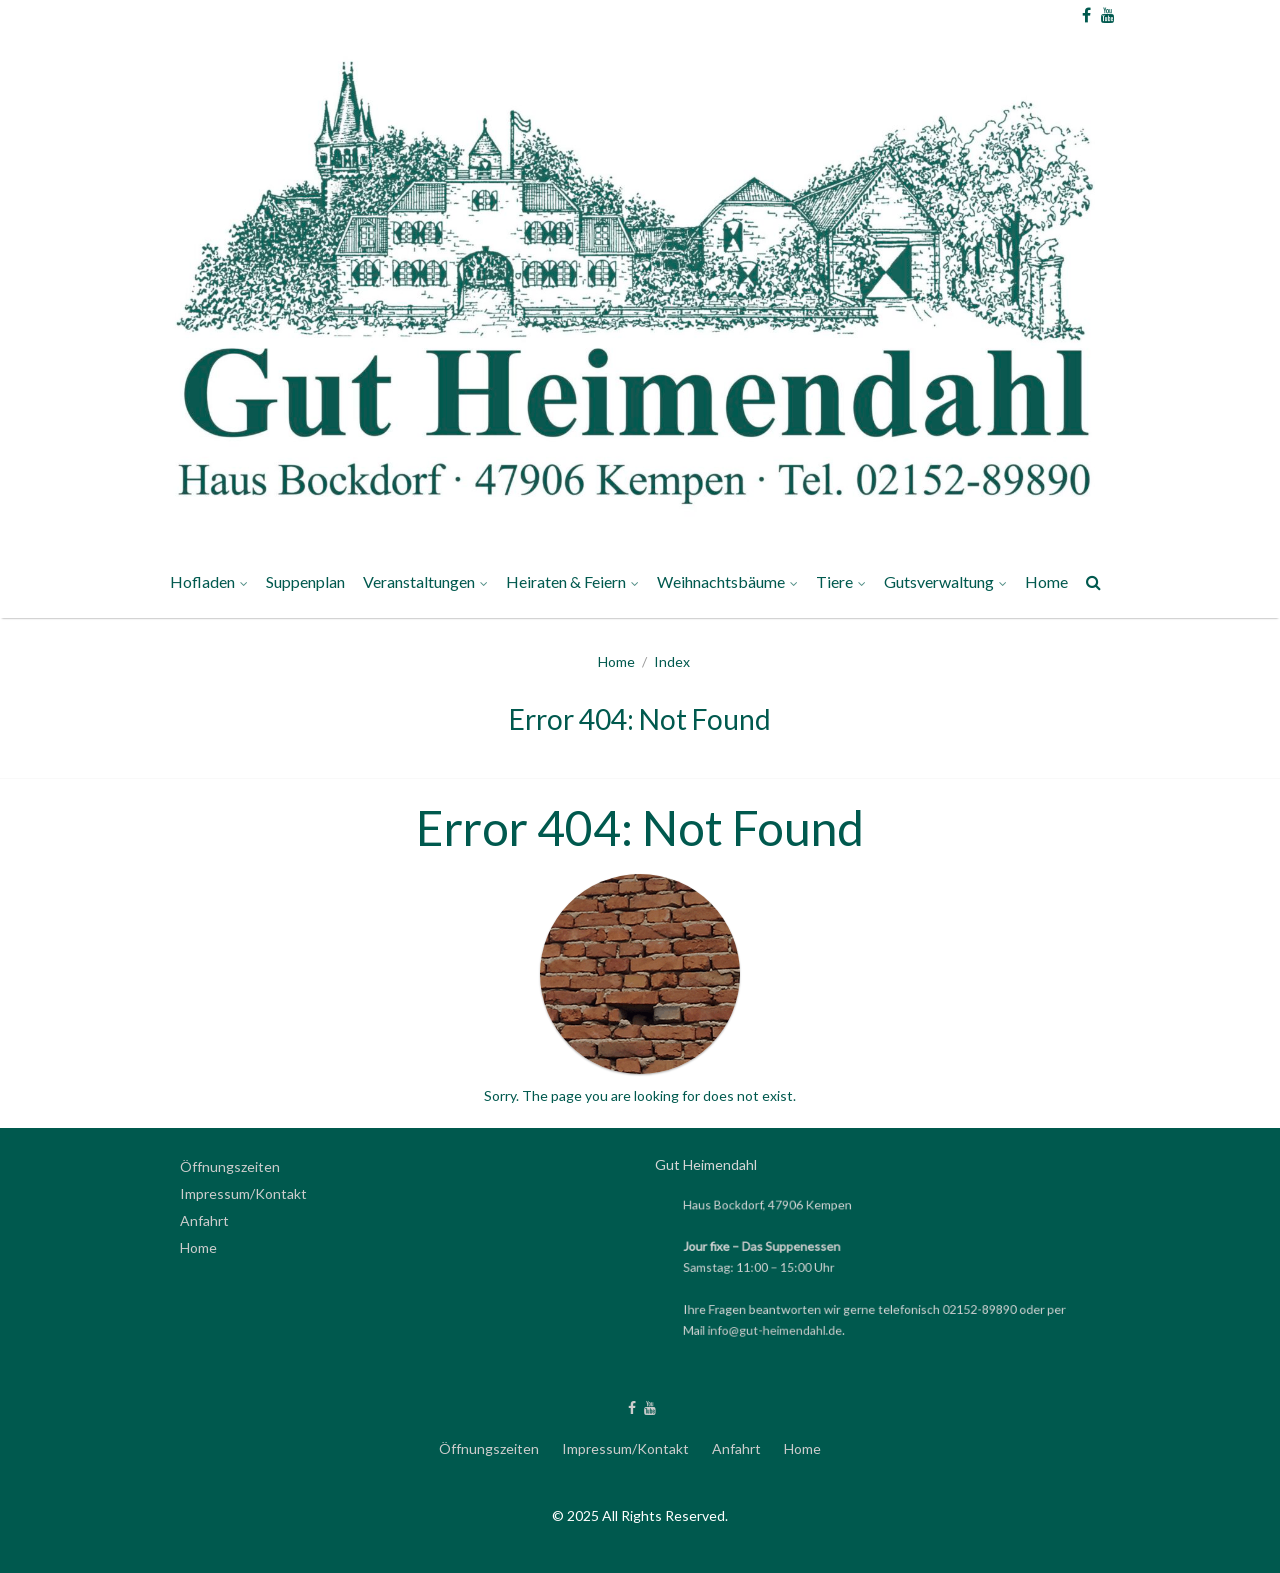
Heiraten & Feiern (566, 581)
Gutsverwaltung (939, 581)
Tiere (834, 581)
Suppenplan (305, 581)
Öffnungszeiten (230, 1166)
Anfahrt (204, 1220)
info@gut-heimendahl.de (782, 1329)
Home (1046, 581)
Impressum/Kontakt (243, 1193)
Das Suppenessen (797, 1246)
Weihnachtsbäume (721, 581)
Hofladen (202, 581)
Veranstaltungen (419, 581)
